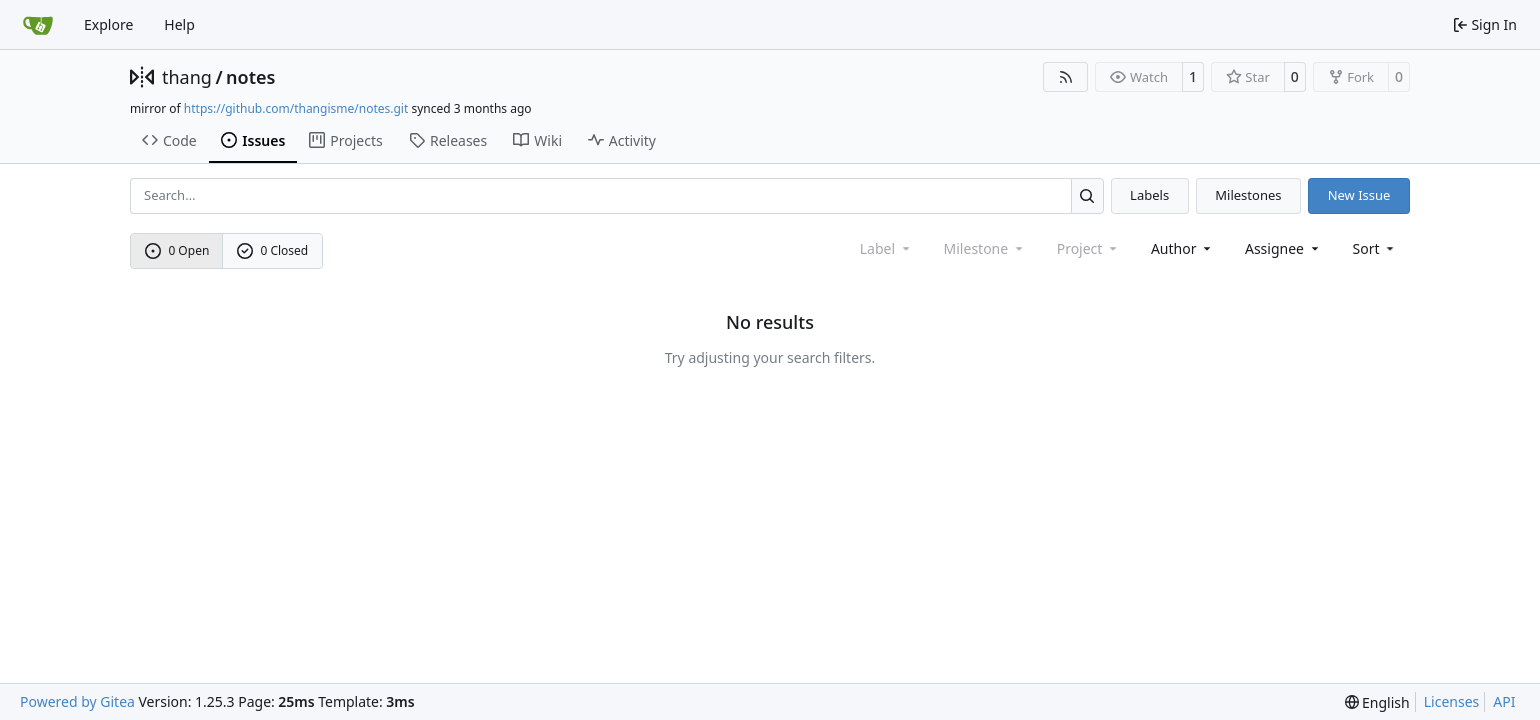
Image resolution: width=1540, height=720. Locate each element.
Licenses (1452, 701)
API (1504, 701)
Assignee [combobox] (1283, 248)
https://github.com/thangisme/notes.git (296, 108)
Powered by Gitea (77, 701)
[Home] (38, 25)
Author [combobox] (1182, 248)
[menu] (1375, 248)
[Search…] (1087, 195)
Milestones (1248, 195)
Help (179, 24)
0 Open (177, 250)
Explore (108, 24)
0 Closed (273, 250)
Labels (1149, 195)
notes (250, 77)
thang (187, 77)
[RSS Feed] (1066, 77)
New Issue (1359, 195)
